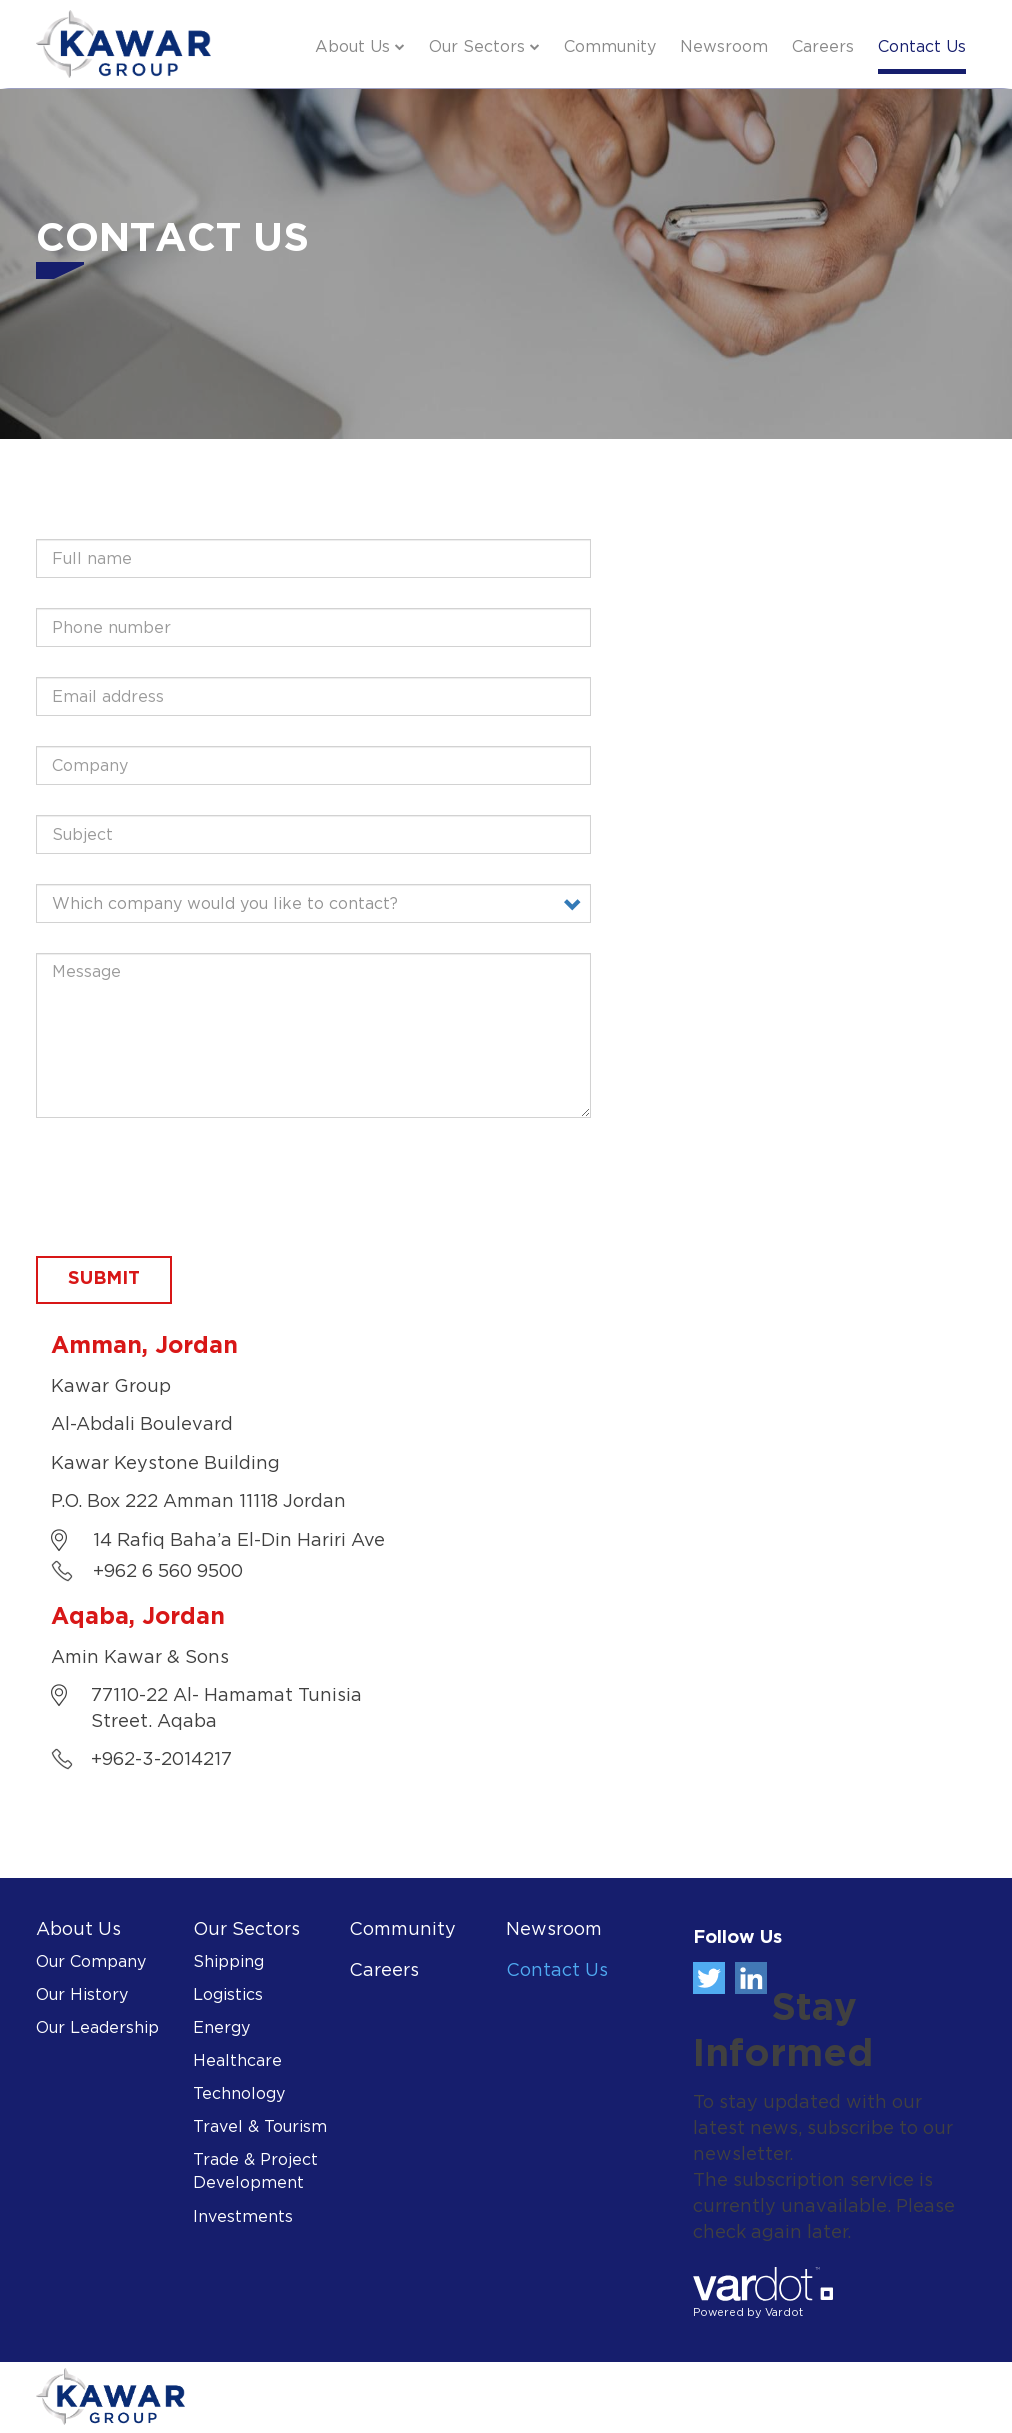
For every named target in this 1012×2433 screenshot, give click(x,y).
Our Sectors (477, 47)
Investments (243, 2217)
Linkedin (751, 1978)
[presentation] (188, 1187)
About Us (352, 47)
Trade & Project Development (255, 2172)
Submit (104, 1279)
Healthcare (237, 2061)
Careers (823, 47)
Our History (82, 1995)
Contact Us (922, 47)
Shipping (228, 1962)
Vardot (784, 2313)
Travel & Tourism (260, 2127)
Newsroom (724, 47)
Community (610, 47)
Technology (239, 2094)
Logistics (228, 1995)
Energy (221, 2028)
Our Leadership (97, 2028)
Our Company (91, 1962)
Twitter (709, 1978)
